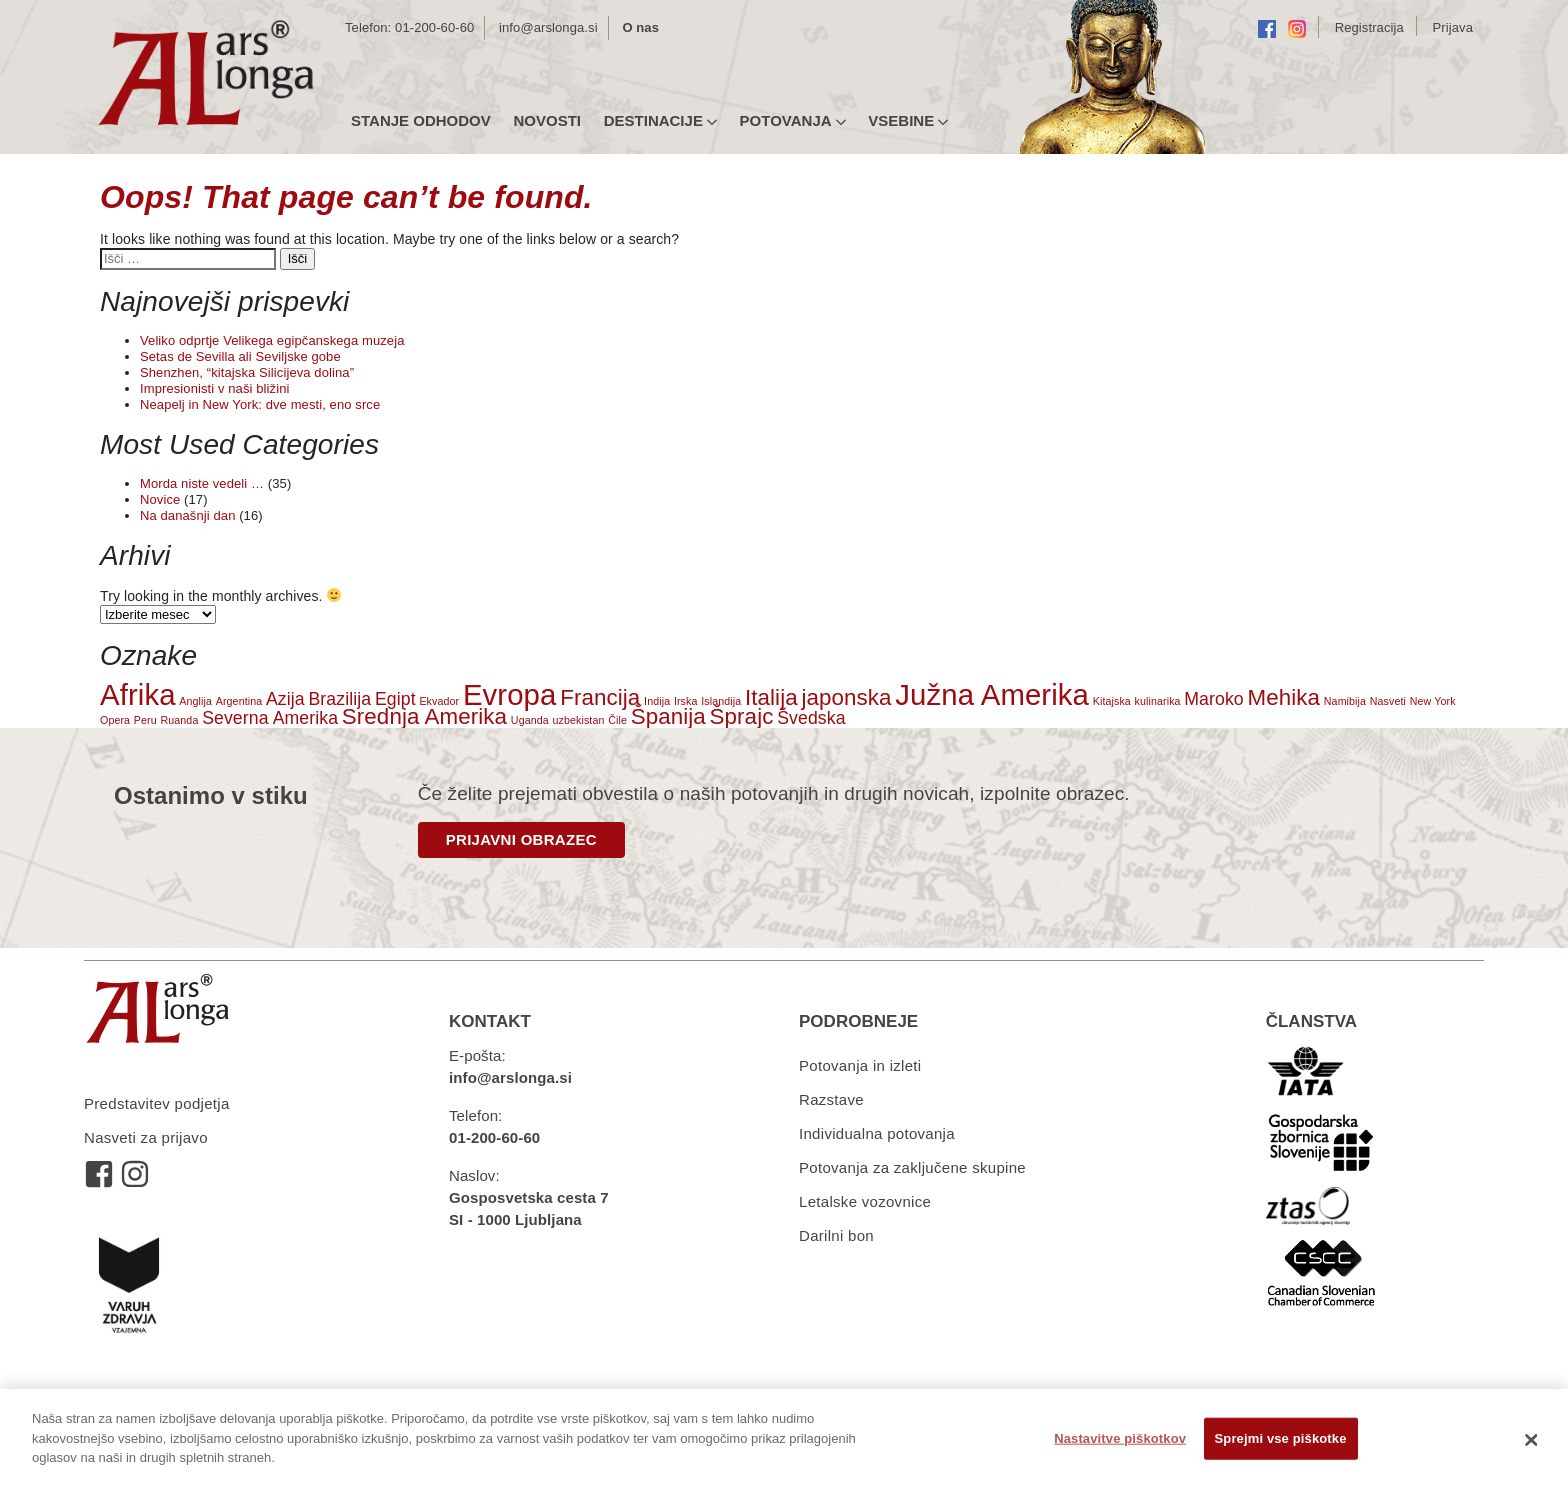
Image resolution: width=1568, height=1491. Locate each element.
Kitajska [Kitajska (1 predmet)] (1112, 701)
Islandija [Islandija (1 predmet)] (721, 701)
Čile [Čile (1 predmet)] (617, 720)
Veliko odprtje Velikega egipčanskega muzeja (272, 340)
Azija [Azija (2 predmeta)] (285, 699)
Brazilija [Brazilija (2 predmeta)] (339, 699)
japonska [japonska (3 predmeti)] (846, 697)
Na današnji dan (187, 515)
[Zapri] (1532, 1440)
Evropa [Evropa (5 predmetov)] (510, 694)
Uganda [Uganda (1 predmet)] (530, 720)
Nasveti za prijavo (146, 1137)
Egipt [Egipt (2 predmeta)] (395, 699)
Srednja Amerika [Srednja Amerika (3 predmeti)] (424, 716)
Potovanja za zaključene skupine (912, 1167)
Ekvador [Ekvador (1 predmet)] (439, 701)
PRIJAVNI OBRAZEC (521, 839)
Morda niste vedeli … (202, 483)
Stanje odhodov (421, 121)
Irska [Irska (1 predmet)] (686, 701)
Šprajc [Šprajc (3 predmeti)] (742, 716)
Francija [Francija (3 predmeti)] (600, 697)
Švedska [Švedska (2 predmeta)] (811, 718)
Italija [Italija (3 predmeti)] (771, 697)
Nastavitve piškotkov (1120, 1438)
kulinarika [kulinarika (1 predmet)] (1158, 701)
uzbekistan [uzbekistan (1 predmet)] (579, 720)
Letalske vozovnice (865, 1201)
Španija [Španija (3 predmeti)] (668, 716)
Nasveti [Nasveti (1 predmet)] (1388, 701)
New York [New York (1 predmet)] (1433, 701)
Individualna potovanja (877, 1133)
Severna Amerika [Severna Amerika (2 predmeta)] (270, 718)
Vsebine (908, 121)
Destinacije (660, 121)
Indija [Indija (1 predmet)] (657, 701)
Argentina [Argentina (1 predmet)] (239, 701)
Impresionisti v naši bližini (214, 388)
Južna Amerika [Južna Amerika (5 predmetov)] (992, 694)
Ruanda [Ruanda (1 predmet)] (179, 720)
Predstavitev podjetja (157, 1103)
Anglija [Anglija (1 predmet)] (195, 701)
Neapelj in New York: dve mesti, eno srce (260, 404)
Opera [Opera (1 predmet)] (115, 720)
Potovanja (793, 121)
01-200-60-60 (434, 27)
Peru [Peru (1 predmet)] (145, 720)
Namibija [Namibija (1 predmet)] (1345, 701)
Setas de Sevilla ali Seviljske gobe (240, 356)
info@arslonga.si (548, 27)
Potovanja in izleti (860, 1065)
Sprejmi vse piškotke (1281, 1438)
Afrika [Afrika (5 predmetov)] (138, 694)
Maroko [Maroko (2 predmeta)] (1213, 699)
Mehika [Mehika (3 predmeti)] (1284, 697)
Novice (160, 499)
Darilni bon (836, 1235)
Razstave (831, 1099)
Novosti (547, 121)
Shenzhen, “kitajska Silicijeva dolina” (247, 372)
